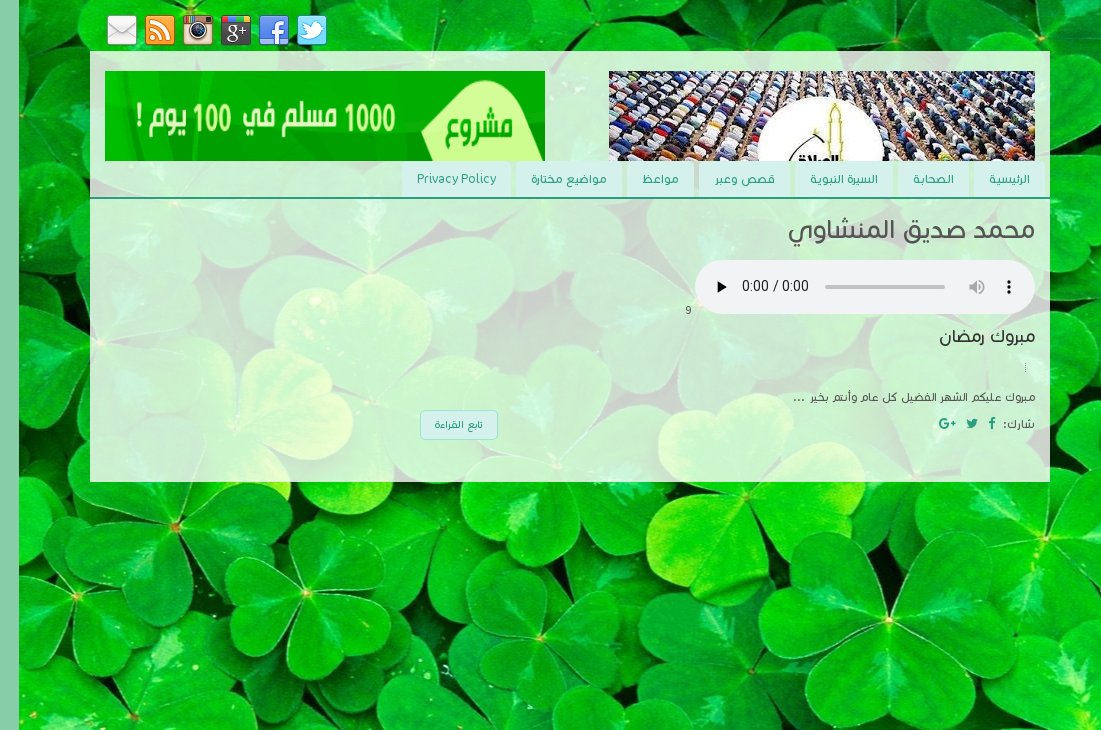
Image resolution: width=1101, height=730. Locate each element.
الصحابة (914, 178)
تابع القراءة (440, 424)
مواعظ (641, 178)
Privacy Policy (437, 178)
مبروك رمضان (968, 336)
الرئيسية (990, 178)
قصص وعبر (725, 178)
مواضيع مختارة (550, 178)
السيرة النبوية (825, 178)
